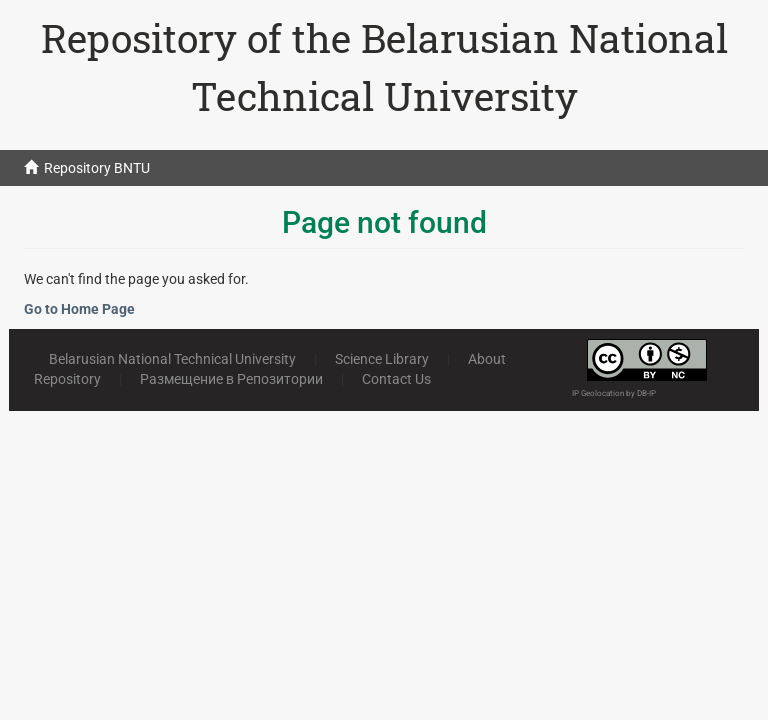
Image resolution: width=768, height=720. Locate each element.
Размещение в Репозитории (231, 379)
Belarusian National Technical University (172, 359)
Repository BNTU (97, 168)
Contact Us (396, 379)
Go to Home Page (79, 309)
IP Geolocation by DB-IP (614, 393)
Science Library (382, 359)
